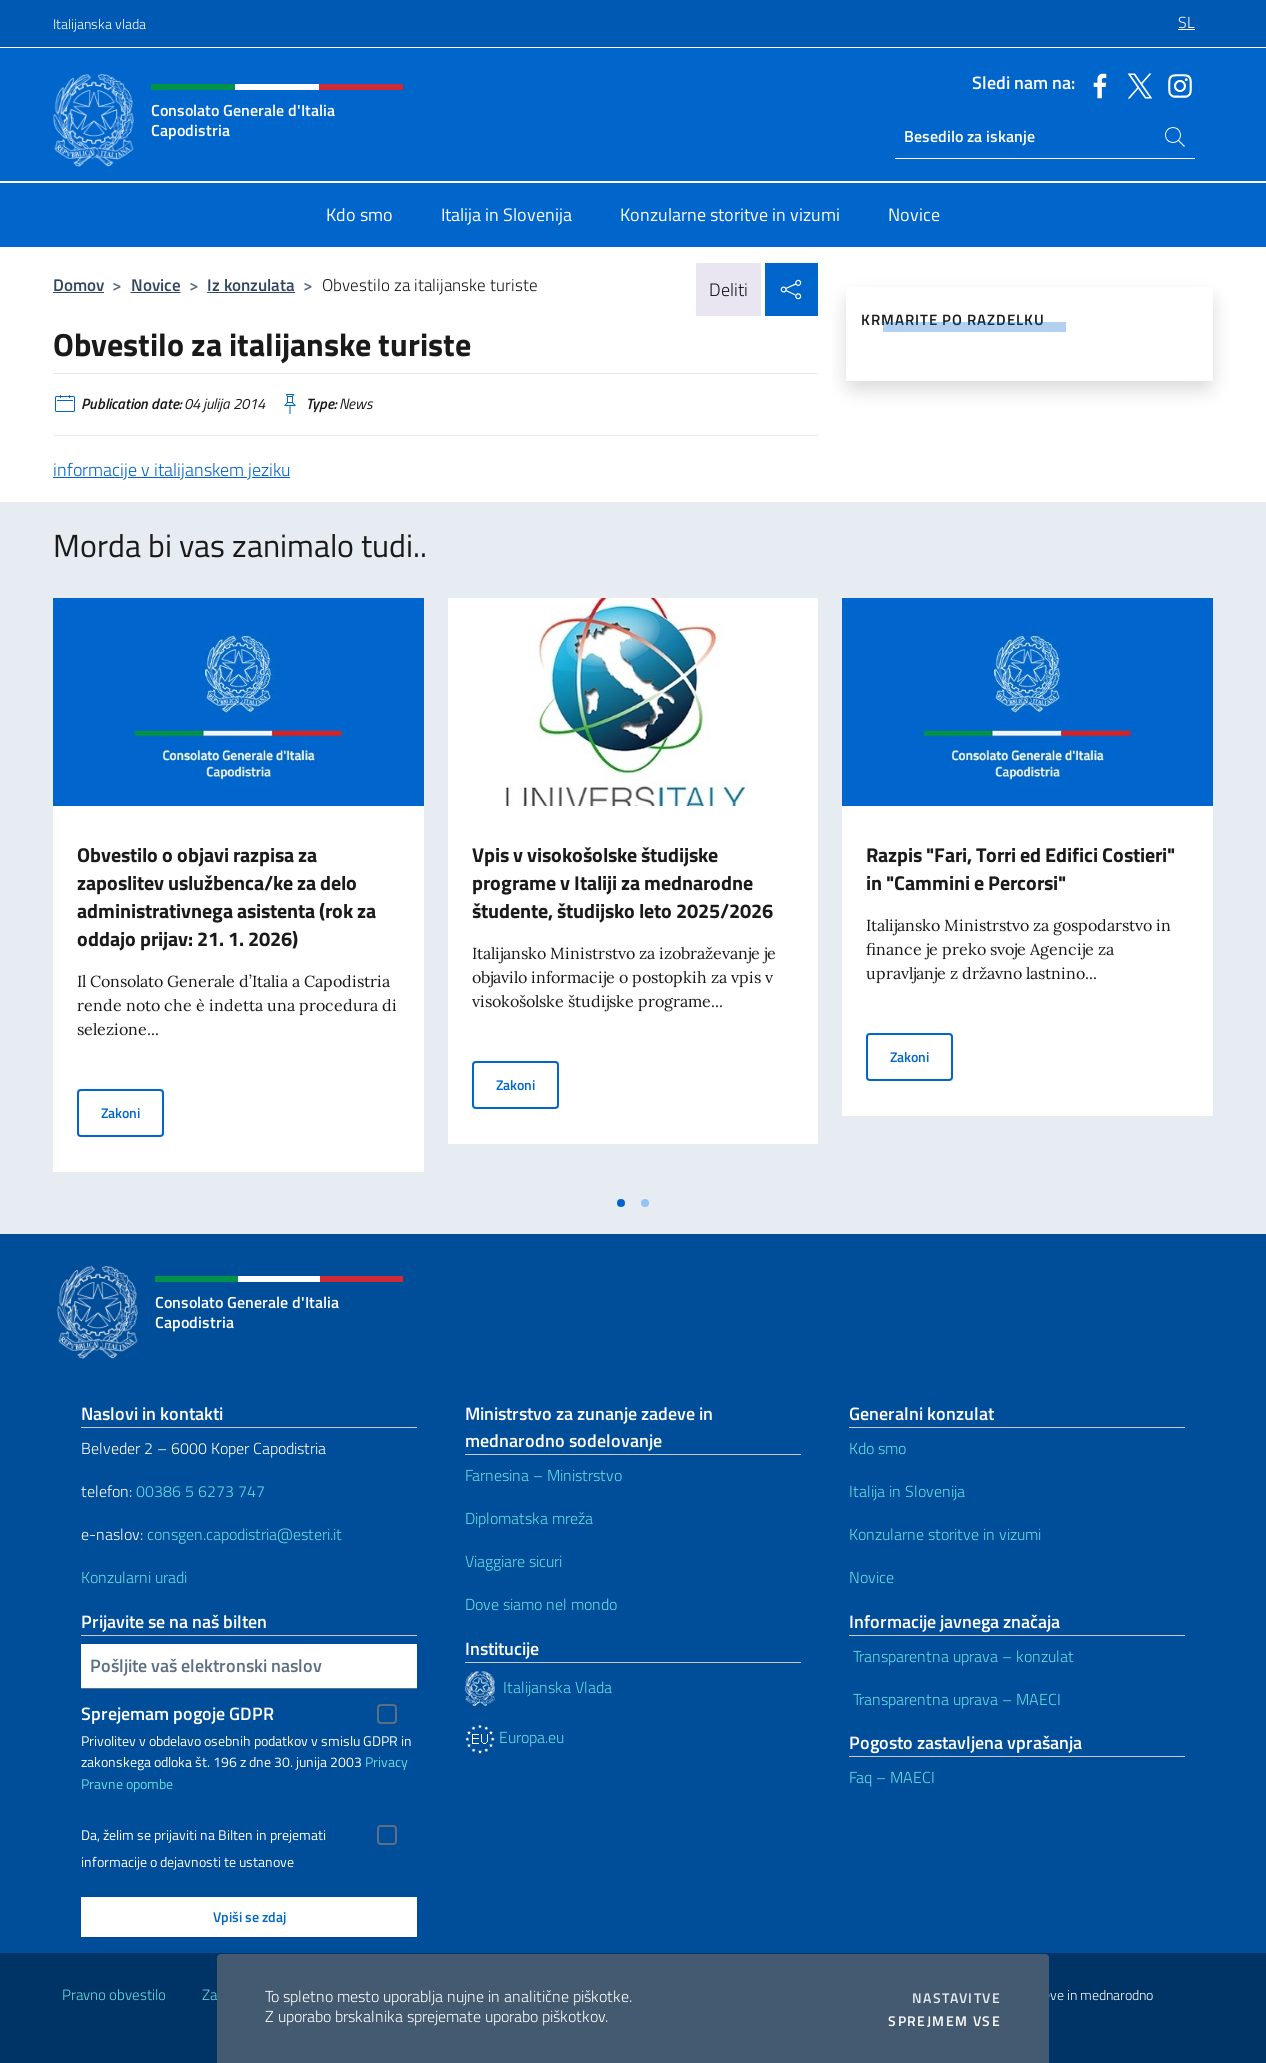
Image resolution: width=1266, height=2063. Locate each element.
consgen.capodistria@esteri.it (244, 1534)
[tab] (621, 1203)
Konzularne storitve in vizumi (947, 1534)
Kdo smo (879, 1448)
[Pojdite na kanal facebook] (1095, 84)
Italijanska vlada (99, 23)
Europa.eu (514, 1737)
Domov (78, 284)
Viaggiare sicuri (513, 1561)
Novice (156, 284)
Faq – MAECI (892, 1777)
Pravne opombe (127, 1783)
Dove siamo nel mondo (541, 1604)
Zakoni (132, 1111)
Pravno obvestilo (114, 1994)
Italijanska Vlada (559, 1686)
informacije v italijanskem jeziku (171, 469)
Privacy (386, 1761)
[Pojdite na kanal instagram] (1175, 84)
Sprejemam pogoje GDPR (177, 1713)
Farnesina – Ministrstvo (543, 1475)
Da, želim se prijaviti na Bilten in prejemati (203, 1835)
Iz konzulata (251, 284)
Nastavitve (956, 1998)
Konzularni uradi (134, 1577)
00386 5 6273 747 (200, 1491)
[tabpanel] (238, 891)
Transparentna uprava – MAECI (955, 1699)
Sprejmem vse (944, 2021)
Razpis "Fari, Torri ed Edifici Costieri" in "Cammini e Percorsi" (1020, 868)
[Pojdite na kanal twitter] (1135, 84)
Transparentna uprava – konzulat (961, 1656)
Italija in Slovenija (909, 1491)
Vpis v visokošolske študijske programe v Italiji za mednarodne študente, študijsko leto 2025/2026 (622, 882)
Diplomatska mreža (529, 1518)
